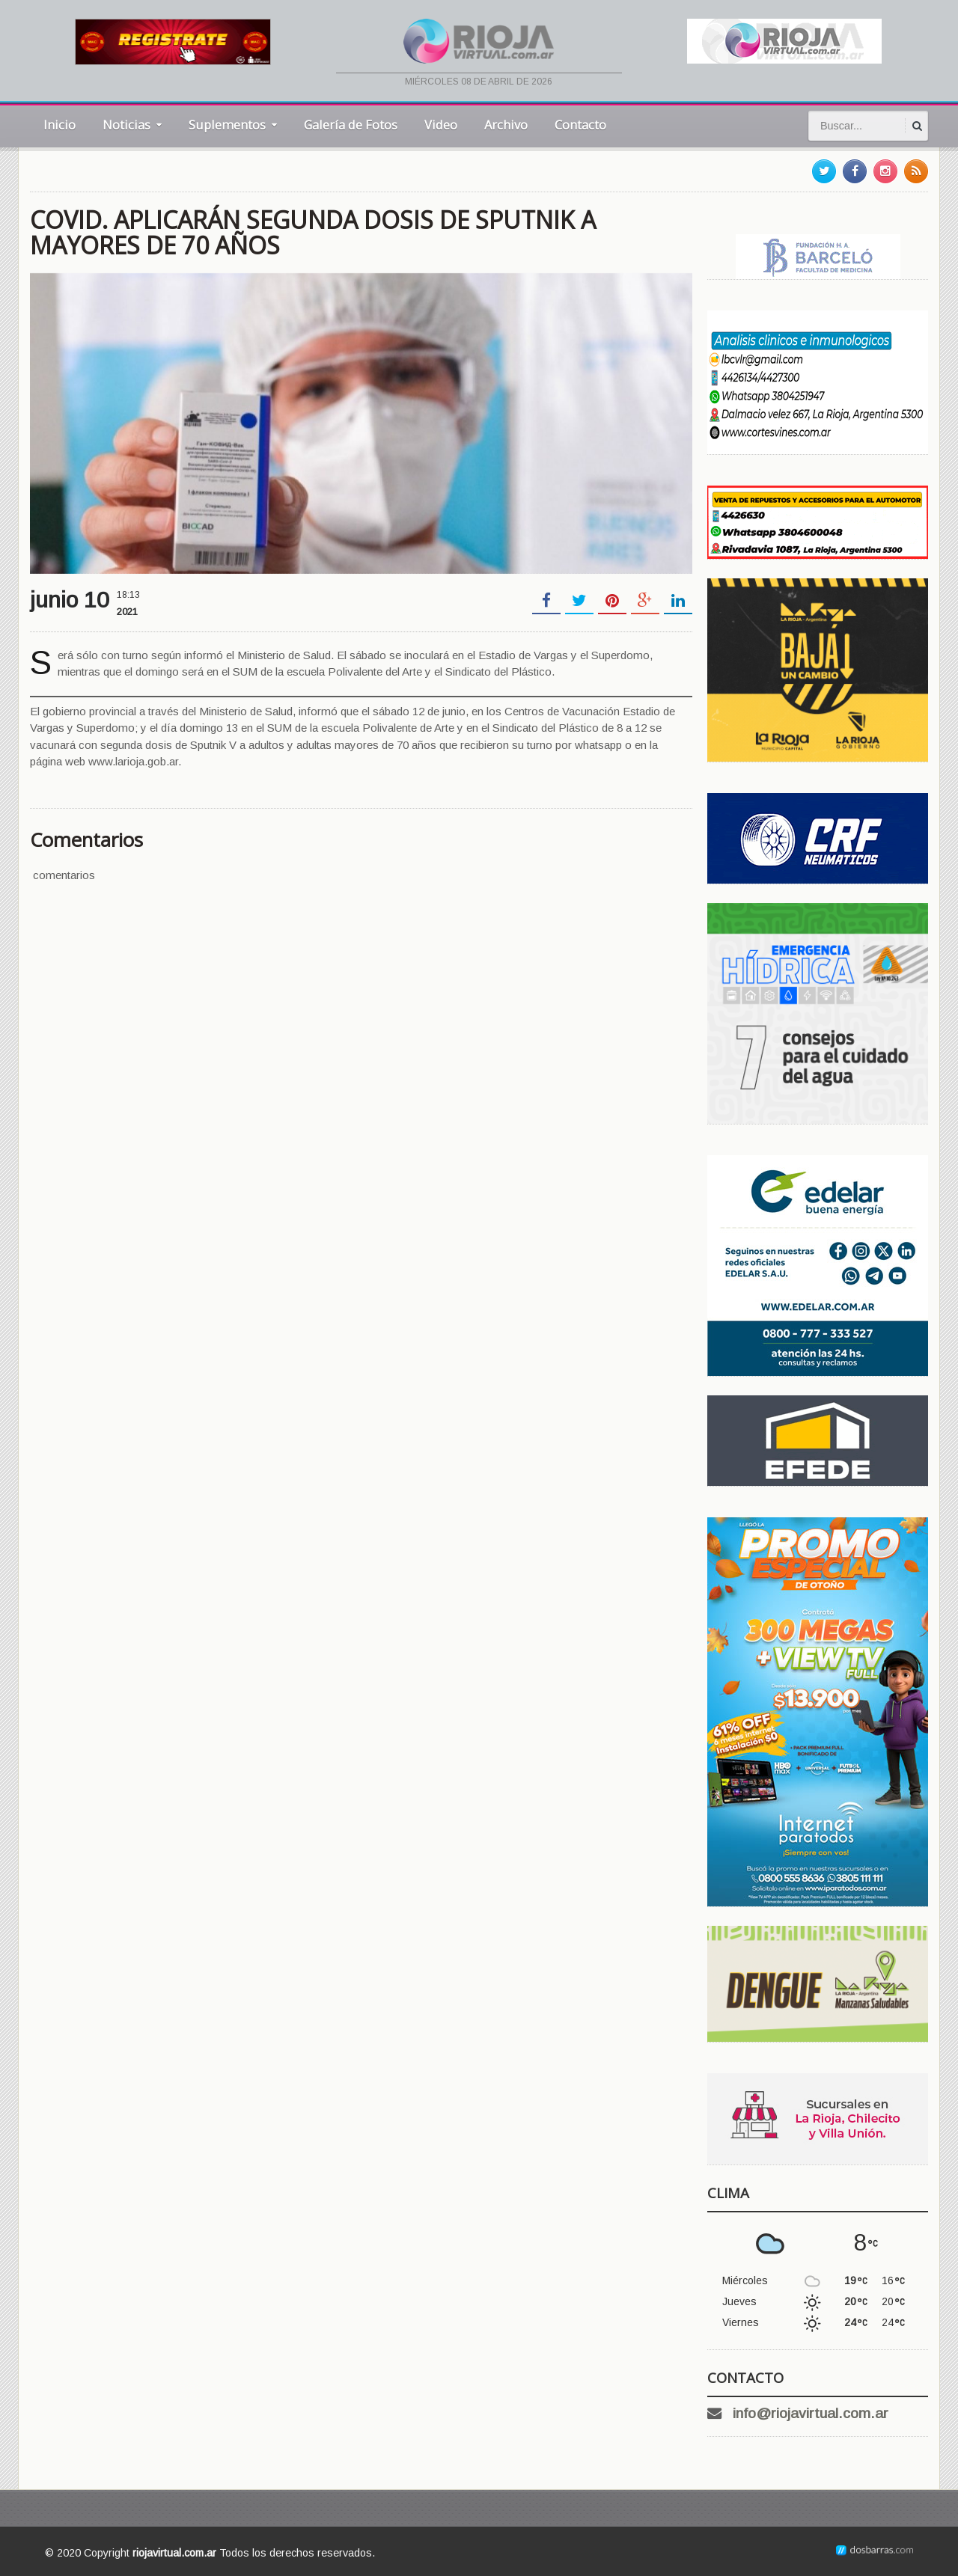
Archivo (506, 124)
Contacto (580, 124)
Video (440, 124)
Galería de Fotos (350, 124)
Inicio (59, 124)
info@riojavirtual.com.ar (810, 2413)
